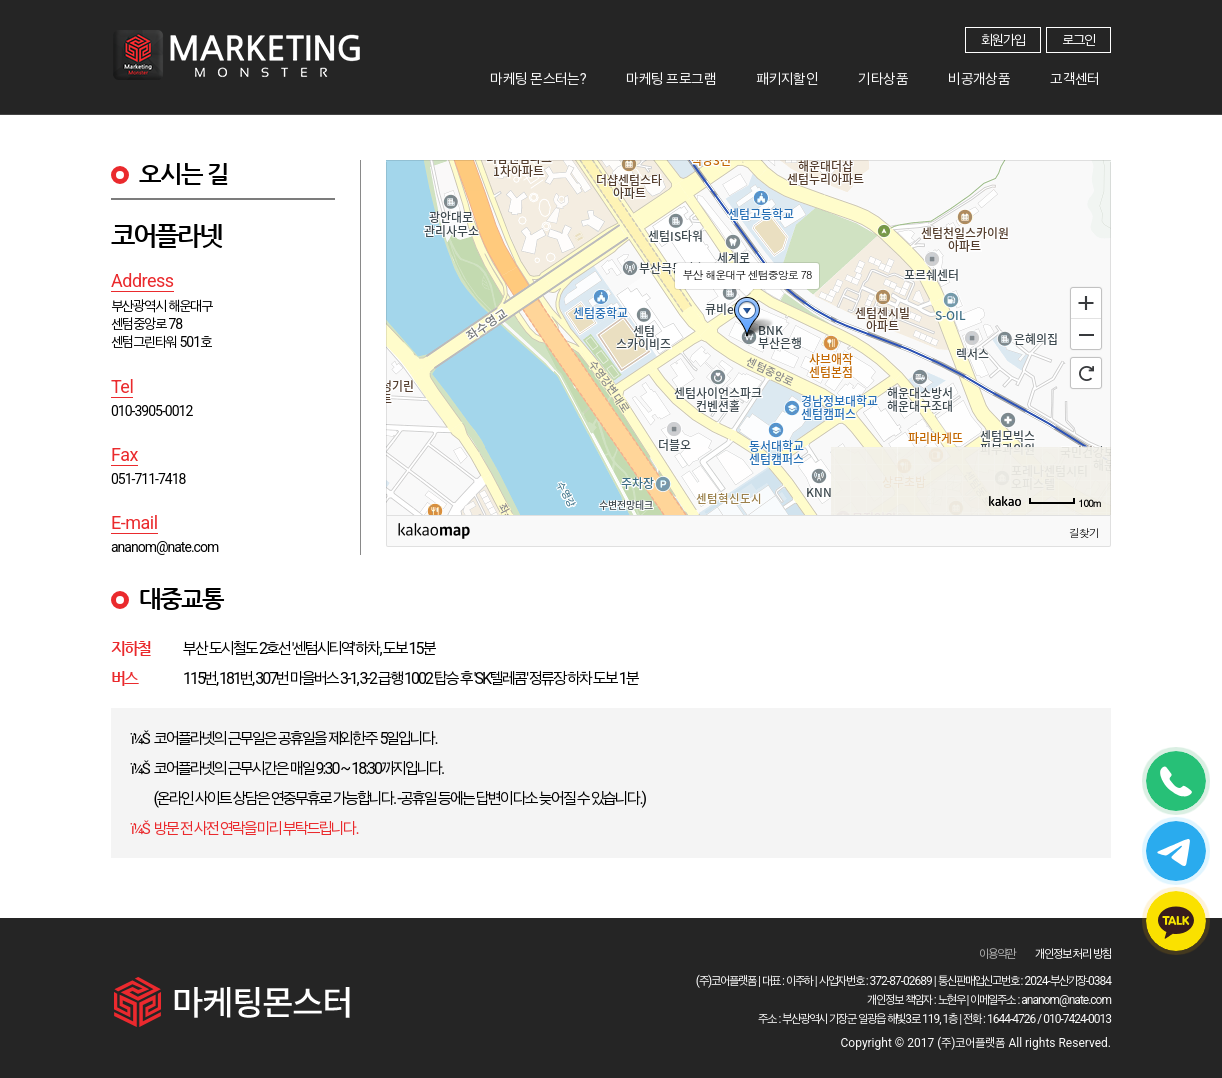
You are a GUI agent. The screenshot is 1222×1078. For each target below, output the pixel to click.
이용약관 (997, 954)
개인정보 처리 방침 (1073, 954)
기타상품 (932, 73)
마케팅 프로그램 (758, 73)
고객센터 (1085, 73)
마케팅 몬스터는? (643, 73)
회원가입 (1003, 40)
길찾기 (1084, 532)
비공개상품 (1008, 73)
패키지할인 (855, 73)
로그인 (1078, 40)
